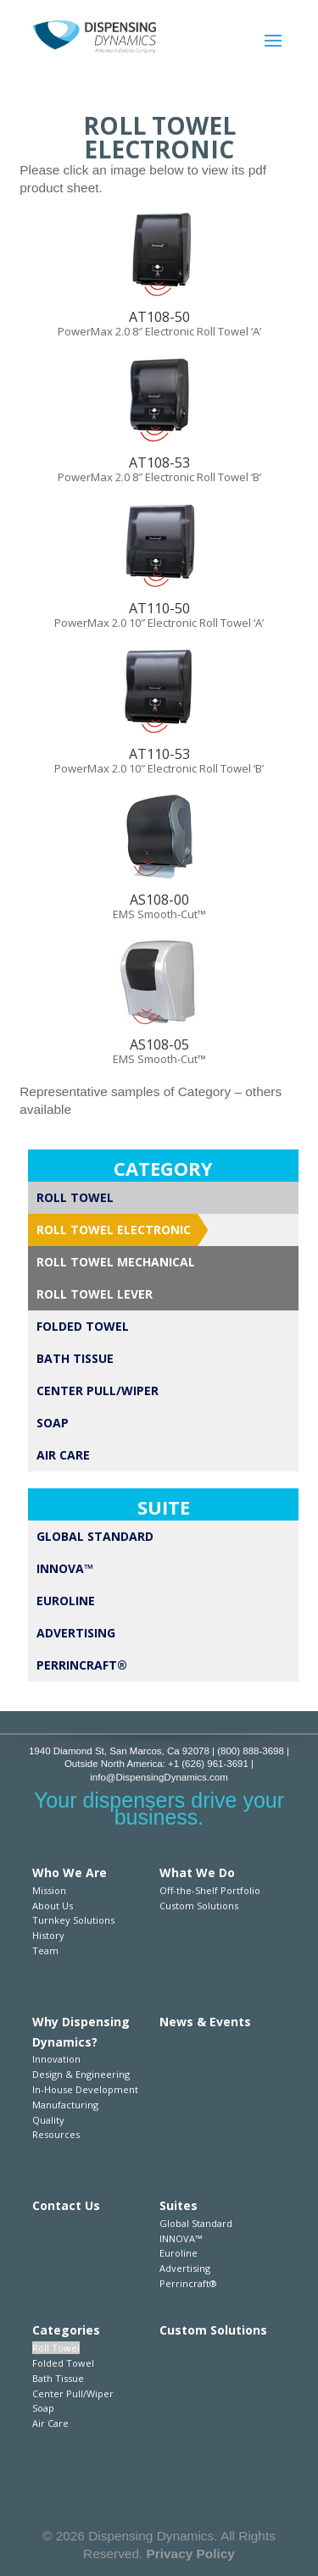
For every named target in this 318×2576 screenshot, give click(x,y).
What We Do (197, 1872)
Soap (52, 1423)
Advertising (75, 1633)
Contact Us (66, 2205)
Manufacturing (65, 2104)
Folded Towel (82, 1326)
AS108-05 (159, 1044)
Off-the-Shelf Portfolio (209, 1890)
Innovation (56, 2058)
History (48, 1935)
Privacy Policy (191, 2553)
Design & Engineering (81, 2074)
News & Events (205, 2022)
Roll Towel (75, 1197)
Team (45, 1950)
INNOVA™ (64, 1568)
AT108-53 (159, 462)
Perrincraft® (81, 1665)
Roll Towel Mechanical (115, 1262)
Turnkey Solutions (73, 1920)
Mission (49, 1890)
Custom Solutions (198, 1905)
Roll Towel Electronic (113, 1230)
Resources (56, 2134)
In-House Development (85, 2089)
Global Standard (94, 1536)
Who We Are (69, 1872)
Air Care (63, 1455)
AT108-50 (159, 316)
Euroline (65, 1601)
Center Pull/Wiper (97, 1390)
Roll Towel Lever (94, 1294)
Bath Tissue (75, 1358)
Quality (48, 2119)
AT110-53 (159, 754)
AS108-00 (159, 899)
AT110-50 (159, 608)
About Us (52, 1905)
